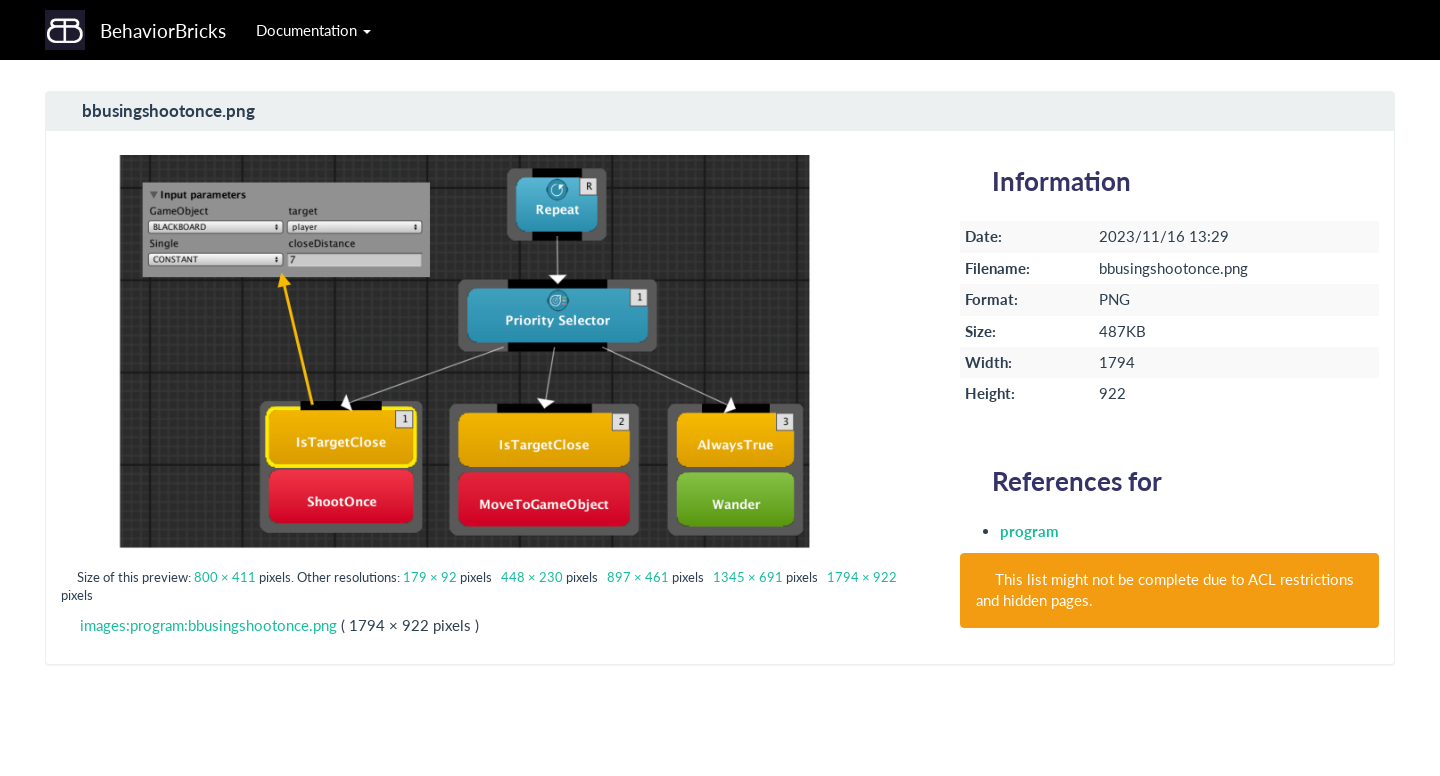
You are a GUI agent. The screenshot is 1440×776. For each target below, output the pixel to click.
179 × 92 (430, 577)
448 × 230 (532, 577)
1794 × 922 (862, 577)
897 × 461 (638, 577)
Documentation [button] (313, 30)
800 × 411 (225, 577)
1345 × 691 (748, 577)
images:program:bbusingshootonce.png (208, 625)
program (1029, 531)
